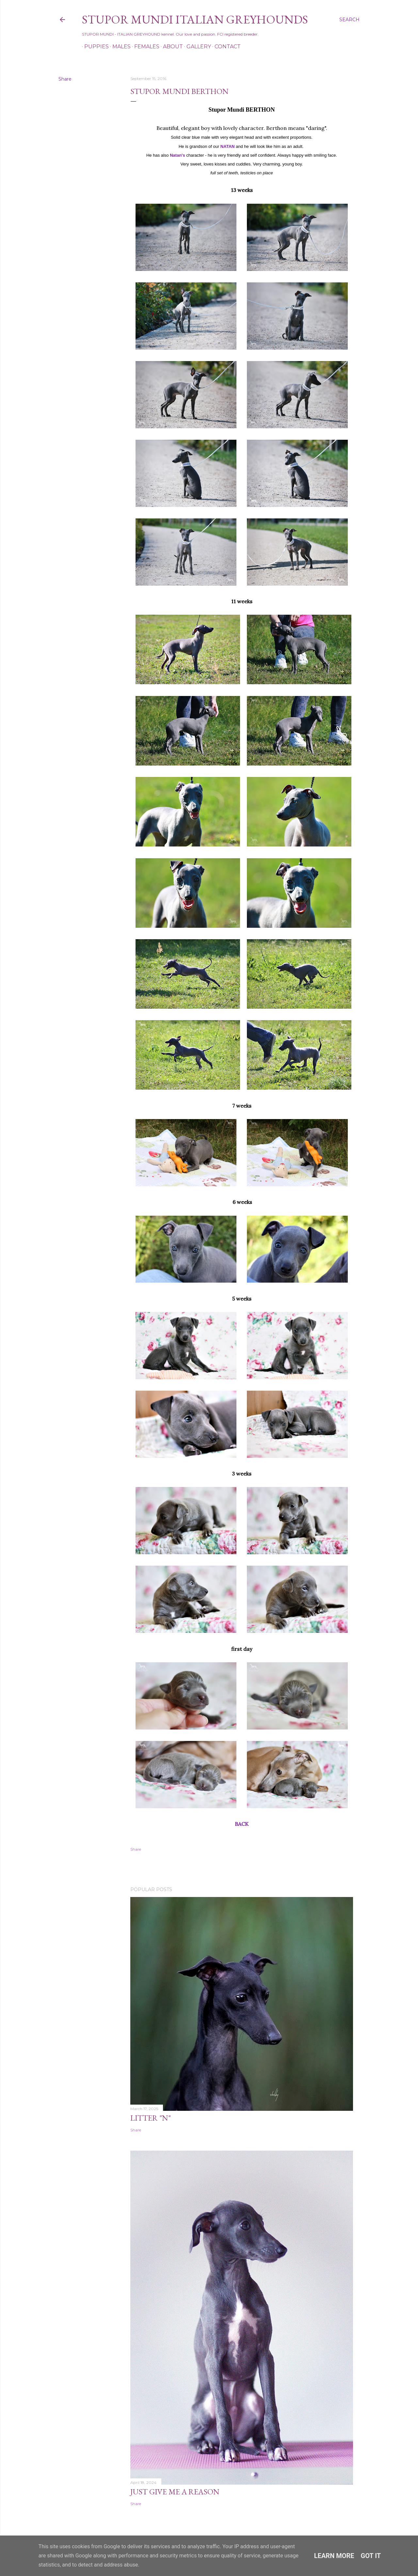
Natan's (177, 155)
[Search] (349, 19)
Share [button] (65, 79)
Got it (371, 2556)
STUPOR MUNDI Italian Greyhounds (195, 19)
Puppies (94, 46)
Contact (225, 46)
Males (119, 46)
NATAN (227, 146)
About (171, 46)
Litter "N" (150, 2118)
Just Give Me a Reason (174, 2492)
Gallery (196, 46)
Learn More (334, 2556)
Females (144, 46)
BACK (242, 1824)
